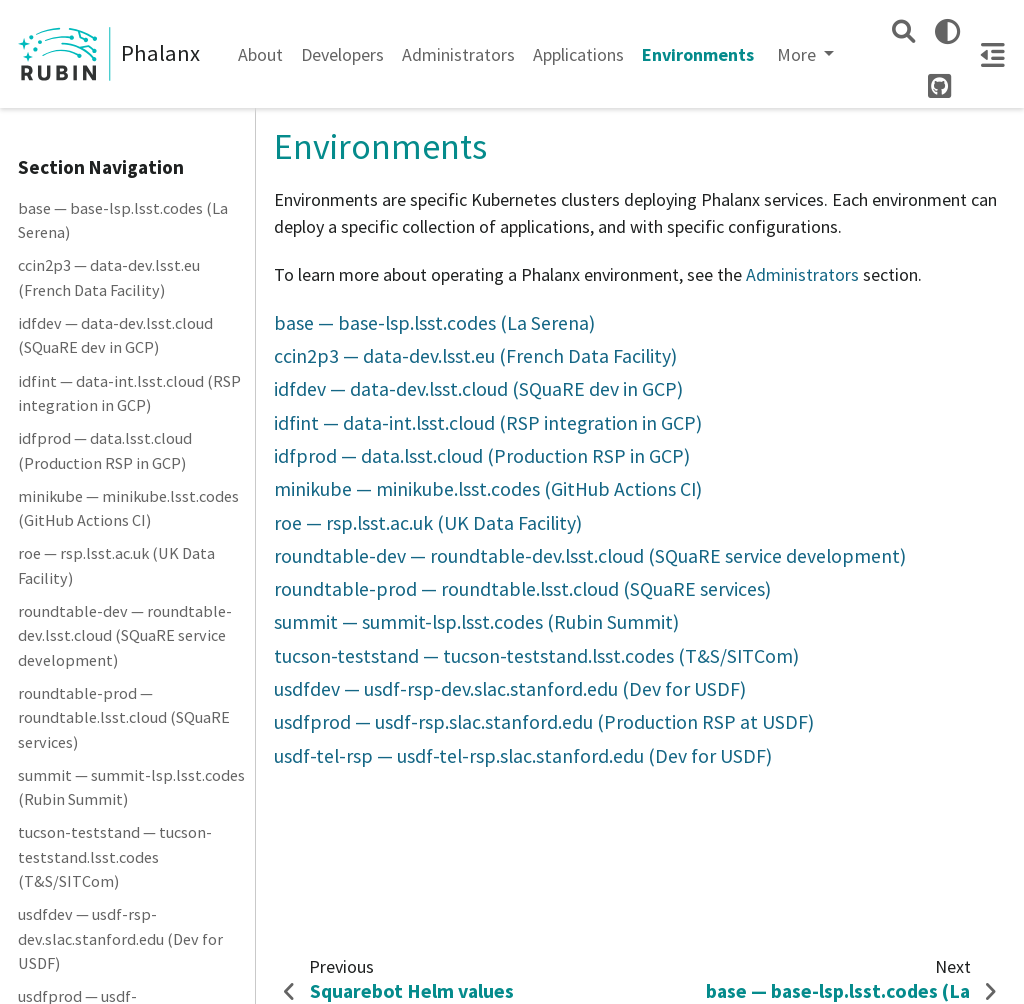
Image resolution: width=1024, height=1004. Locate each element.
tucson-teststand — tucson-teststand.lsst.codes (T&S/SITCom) (115, 856)
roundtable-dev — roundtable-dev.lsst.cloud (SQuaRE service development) (125, 635)
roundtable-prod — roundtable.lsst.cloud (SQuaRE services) (124, 717)
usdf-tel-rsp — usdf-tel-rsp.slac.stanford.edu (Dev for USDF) (523, 756)
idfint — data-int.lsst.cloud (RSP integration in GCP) (129, 393)
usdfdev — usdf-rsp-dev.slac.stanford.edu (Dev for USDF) (120, 938)
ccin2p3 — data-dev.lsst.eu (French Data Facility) (109, 277)
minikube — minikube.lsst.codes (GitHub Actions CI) (128, 508)
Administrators (458, 54)
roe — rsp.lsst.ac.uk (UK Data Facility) (116, 565)
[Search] (903, 31)
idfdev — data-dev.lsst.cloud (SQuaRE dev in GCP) (115, 335)
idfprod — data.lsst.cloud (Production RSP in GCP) (105, 450)
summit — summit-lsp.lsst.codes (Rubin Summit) (131, 787)
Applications (578, 54)
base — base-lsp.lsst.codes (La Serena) (123, 220)
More (798, 54)
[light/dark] (947, 31)
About (260, 54)
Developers (342, 54)
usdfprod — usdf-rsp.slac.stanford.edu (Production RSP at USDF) (544, 722)
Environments (698, 54)
